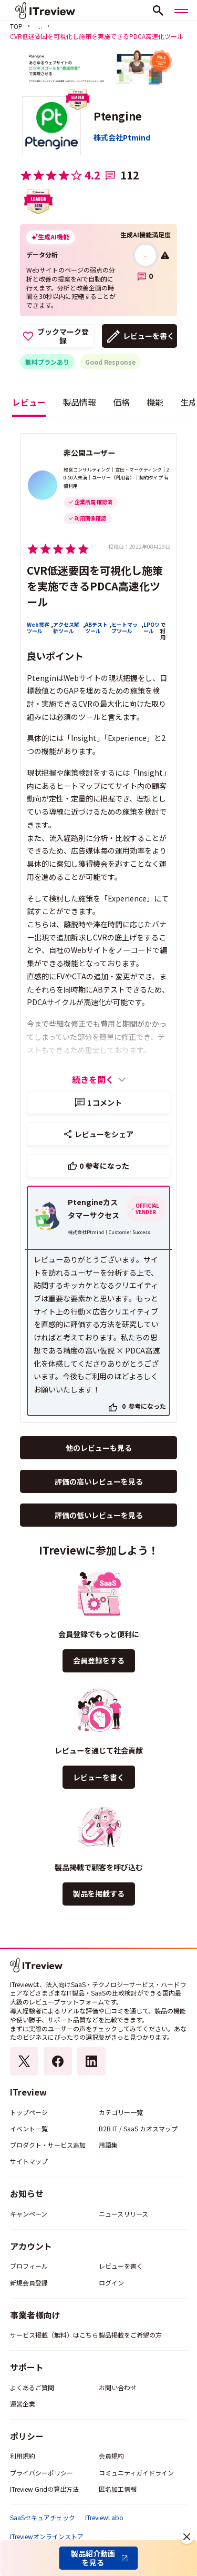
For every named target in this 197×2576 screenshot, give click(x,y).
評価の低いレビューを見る (99, 1515)
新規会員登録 (29, 2282)
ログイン (111, 2282)
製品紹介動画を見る (93, 2558)
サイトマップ (29, 2161)
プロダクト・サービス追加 (48, 2144)
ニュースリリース (123, 2213)
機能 (155, 402)
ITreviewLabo (104, 2517)
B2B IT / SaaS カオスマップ (138, 2128)
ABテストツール (96, 628)
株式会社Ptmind (122, 137)
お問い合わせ (118, 2387)
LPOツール (151, 628)
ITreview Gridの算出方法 (44, 2488)
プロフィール (29, 2265)
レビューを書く (148, 335)
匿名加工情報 (118, 2488)
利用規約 (22, 2455)
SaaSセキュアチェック (42, 2517)
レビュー (29, 402)
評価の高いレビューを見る (99, 1481)
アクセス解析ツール (66, 628)
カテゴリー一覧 (121, 2112)
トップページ (29, 2112)
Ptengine (118, 116)
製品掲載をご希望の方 (130, 2334)
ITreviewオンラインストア (47, 2536)
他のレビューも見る (99, 1447)
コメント (104, 1102)
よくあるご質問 (32, 2387)
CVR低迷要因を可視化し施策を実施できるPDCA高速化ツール (95, 586)
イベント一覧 (29, 2128)
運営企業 (22, 2403)
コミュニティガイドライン (136, 2472)
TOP (16, 26)
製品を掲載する (99, 1893)
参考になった (104, 1165)
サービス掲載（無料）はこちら (54, 2334)
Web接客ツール (38, 628)
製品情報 (79, 402)
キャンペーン (28, 2213)
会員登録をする (99, 1660)
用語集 (108, 2144)
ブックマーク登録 (63, 336)
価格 (121, 402)
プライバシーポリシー (41, 2472)
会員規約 (111, 2455)
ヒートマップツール (124, 628)
